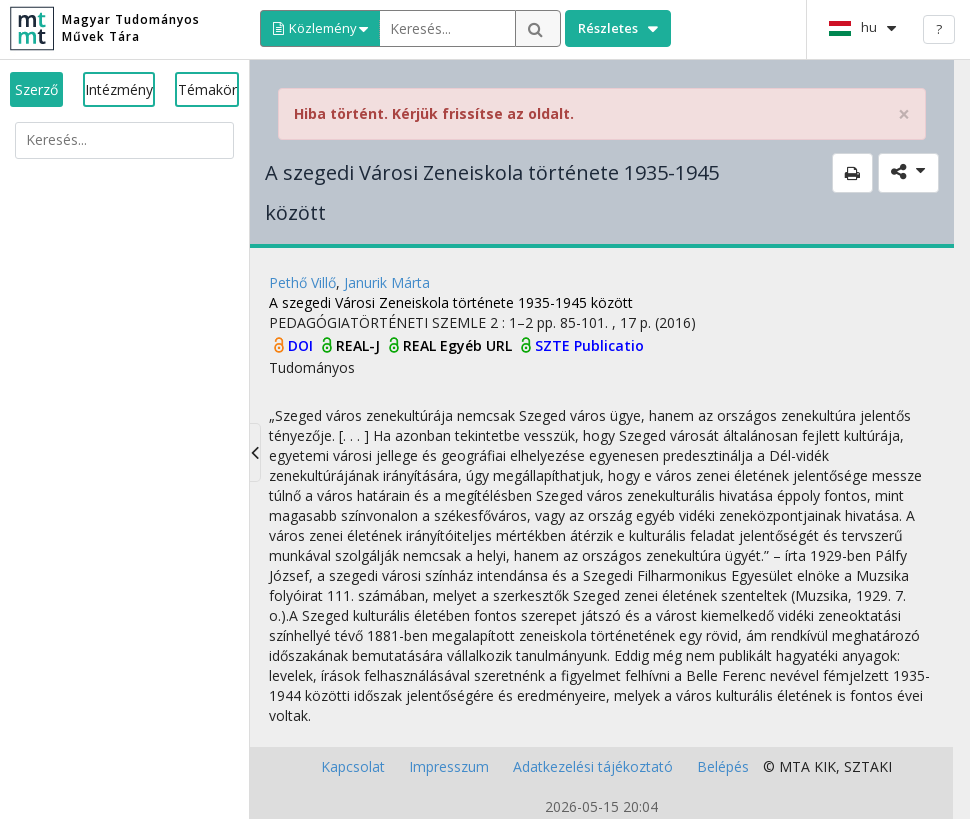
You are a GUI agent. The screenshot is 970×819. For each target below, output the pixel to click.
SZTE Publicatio (589, 345)
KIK (825, 766)
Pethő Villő (302, 282)
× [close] (904, 114)
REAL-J (360, 345)
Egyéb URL (478, 345)
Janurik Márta (387, 282)
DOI (302, 345)
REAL (421, 345)
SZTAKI (868, 766)
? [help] (939, 29)
